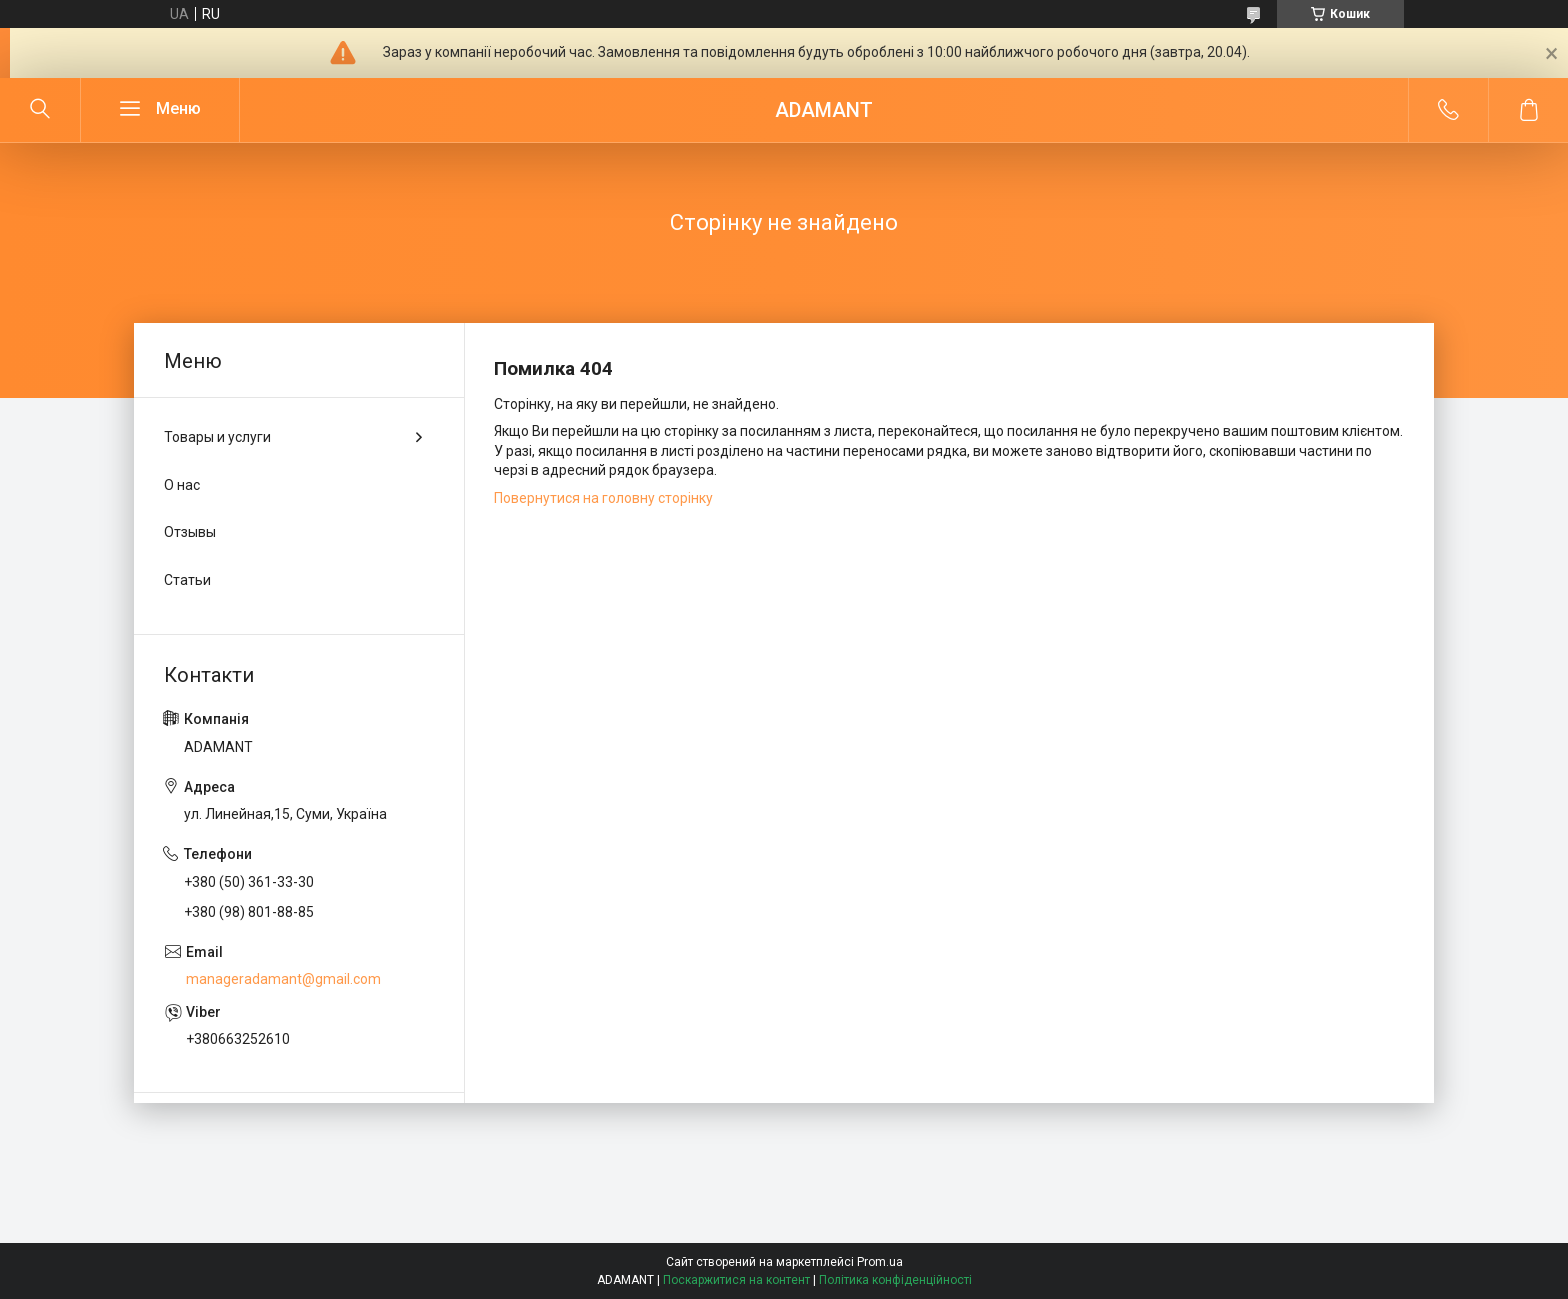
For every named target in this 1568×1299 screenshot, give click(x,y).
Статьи (187, 580)
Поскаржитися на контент (736, 1280)
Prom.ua (880, 1262)
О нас (182, 485)
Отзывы (190, 532)
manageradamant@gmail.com (283, 979)
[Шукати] (40, 110)
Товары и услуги (217, 437)
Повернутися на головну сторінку (603, 498)
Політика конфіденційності (895, 1280)
